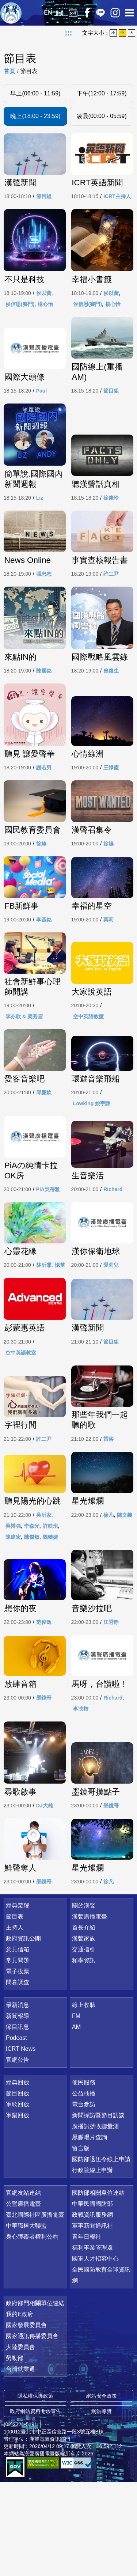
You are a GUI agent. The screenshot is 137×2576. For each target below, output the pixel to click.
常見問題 (17, 2054)
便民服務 (83, 2176)
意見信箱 (17, 2043)
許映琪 (50, 1604)
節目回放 (17, 2187)
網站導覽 (101, 2505)
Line (100, 12)
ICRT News (20, 2143)
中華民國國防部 (92, 2298)
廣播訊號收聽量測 (95, 2220)
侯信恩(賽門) (19, 317)
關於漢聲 (83, 1999)
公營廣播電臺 (23, 2298)
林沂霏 (44, 1333)
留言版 (81, 2242)
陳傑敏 (31, 1615)
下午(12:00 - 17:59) (102, 93)
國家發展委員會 (26, 2419)
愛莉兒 (111, 1333)
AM (76, 2121)
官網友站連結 (23, 2287)
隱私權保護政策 (35, 2490)
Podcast (16, 2132)
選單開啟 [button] (129, 12)
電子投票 (17, 2065)
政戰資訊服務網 (92, 2309)
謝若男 (44, 817)
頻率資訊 (83, 2054)
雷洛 (108, 1509)
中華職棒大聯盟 (26, 2319)
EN (48, 13)
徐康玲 (111, 513)
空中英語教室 (88, 1080)
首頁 (9, 71)
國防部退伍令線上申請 (101, 2253)
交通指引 (83, 2043)
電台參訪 (83, 2198)
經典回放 (73, 12)
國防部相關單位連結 (98, 2287)
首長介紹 (83, 2021)
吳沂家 (44, 1593)
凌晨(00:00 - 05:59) (102, 116)
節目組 (44, 208)
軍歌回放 (17, 2198)
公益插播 (83, 2187)
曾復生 (111, 709)
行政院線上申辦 (92, 2264)
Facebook (86, 12)
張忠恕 (44, 601)
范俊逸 (44, 1702)
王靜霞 (111, 817)
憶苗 (60, 1333)
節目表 (29, 71)
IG (115, 12)
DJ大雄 (44, 1898)
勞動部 (14, 2452)
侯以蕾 (44, 306)
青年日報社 (86, 2330)
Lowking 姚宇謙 (92, 1168)
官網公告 (17, 2154)
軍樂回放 (17, 2209)
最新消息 (17, 2099)
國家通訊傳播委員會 (32, 2430)
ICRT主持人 (117, 208)
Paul (41, 405)
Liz (39, 513)
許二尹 (111, 601)
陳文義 (124, 1593)
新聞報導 (17, 2110)
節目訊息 (17, 2121)
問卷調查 (17, 2076)
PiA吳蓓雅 (48, 1256)
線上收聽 (59, 12)
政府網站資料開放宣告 (35, 2505)
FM (76, 2110)
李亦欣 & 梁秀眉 (24, 1080)
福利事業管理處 (92, 2341)
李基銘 (44, 982)
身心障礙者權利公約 (32, 2330)
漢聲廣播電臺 (11, 13)
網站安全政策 (101, 2490)
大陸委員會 (20, 2441)
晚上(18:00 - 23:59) (35, 116)
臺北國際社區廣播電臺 (35, 2309)
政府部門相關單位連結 (35, 2397)
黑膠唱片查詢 (89, 2231)
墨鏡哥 (44, 1789)
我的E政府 (19, 2408)
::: (68, 33)
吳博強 (13, 1604)
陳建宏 (13, 1615)
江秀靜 (111, 1702)
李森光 (31, 1604)
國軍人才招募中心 (95, 2352)
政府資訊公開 (23, 2032)
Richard (112, 1256)
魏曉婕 (50, 1615)
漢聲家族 (83, 2032)
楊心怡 (45, 317)
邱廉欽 (44, 1157)
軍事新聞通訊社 (92, 2319)
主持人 (14, 2021)
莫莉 (108, 982)
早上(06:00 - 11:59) (35, 93)
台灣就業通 (20, 2463)
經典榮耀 (17, 1999)
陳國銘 (44, 709)
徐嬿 (41, 905)
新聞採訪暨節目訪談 (98, 2209)
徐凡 (108, 1593)
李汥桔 (80, 1800)
